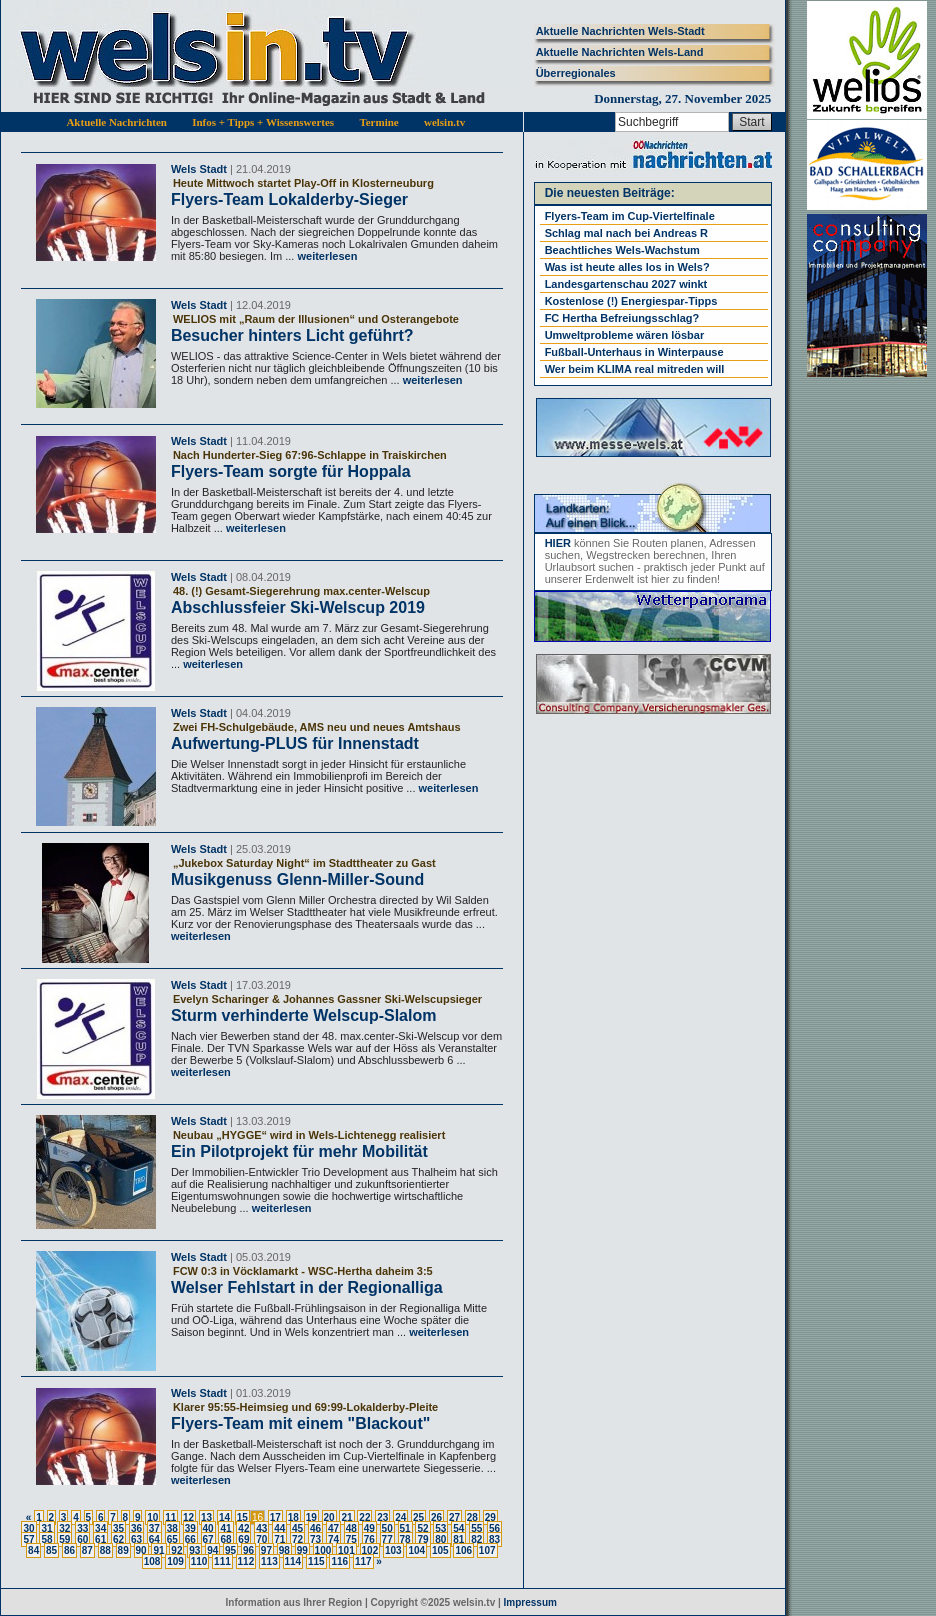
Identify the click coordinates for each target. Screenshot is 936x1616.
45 (297, 1528)
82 (476, 1539)
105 (440, 1550)
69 (243, 1539)
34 (100, 1528)
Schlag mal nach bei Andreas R (626, 233)
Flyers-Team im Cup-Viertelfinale (630, 216)
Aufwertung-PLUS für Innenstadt (295, 743)
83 (494, 1539)
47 (333, 1528)
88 (105, 1550)
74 (333, 1539)
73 (315, 1539)
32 (64, 1528)
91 (158, 1550)
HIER (558, 543)
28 (472, 1517)
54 (458, 1528)
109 (175, 1561)
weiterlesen (325, 256)
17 (275, 1517)
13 (206, 1517)
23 (382, 1517)
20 (329, 1517)
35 (118, 1528)
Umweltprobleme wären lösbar (625, 335)
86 (69, 1550)
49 (369, 1528)
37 (154, 1528)
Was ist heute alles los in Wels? (627, 267)
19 (311, 1517)
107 (487, 1550)
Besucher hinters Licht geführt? (292, 335)
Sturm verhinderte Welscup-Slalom (304, 1015)
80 (440, 1539)
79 (422, 1539)
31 (46, 1528)
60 (82, 1539)
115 (316, 1561)
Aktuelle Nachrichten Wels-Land (620, 52)
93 (194, 1550)
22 (364, 1517)
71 (279, 1539)
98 (284, 1550)
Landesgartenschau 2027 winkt (626, 284)
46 (315, 1528)
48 (351, 1528)
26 (436, 1517)
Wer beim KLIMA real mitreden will (635, 369)
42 (243, 1528)
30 (28, 1528)
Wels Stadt (199, 169)
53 (440, 1528)
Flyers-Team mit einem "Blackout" (300, 1423)
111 (222, 1561)
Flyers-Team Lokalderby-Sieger (289, 199)
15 (242, 1517)
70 (261, 1539)
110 (199, 1561)
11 (170, 1517)
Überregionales (576, 73)
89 (123, 1550)
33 (82, 1528)
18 (293, 1517)
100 (323, 1550)
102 (370, 1550)
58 (46, 1539)
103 (393, 1550)
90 (141, 1550)
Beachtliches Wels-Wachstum (622, 250)
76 (369, 1539)
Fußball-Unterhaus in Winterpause (634, 352)
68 (225, 1539)
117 (363, 1561)
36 (136, 1528)
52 (422, 1528)
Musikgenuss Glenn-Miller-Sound (297, 879)
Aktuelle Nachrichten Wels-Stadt (620, 31)
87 (87, 1550)
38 (172, 1528)
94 (212, 1550)
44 (279, 1528)
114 (293, 1561)
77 (387, 1539)
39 (190, 1528)
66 (190, 1539)
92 (176, 1550)
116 (339, 1561)
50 (387, 1528)
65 (172, 1539)
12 (188, 1517)
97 (266, 1550)
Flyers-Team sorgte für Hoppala (291, 471)
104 (416, 1550)
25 (418, 1517)
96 (248, 1550)
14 (224, 1517)
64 (154, 1539)
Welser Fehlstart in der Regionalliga (307, 1287)
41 (225, 1528)
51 (405, 1528)
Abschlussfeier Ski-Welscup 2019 (298, 607)
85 (51, 1550)
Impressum (530, 1602)
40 (208, 1528)
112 (246, 1561)
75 (351, 1539)
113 (269, 1561)
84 (33, 1550)
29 (490, 1517)
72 (297, 1539)
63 (136, 1539)
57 (28, 1539)
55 (476, 1528)
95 (230, 1550)
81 (458, 1539)
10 (152, 1517)
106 (463, 1550)
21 (346, 1517)
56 (494, 1528)
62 (118, 1539)
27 (454, 1517)
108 (152, 1561)
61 (100, 1539)
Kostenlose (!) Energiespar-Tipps (631, 301)
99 (302, 1550)
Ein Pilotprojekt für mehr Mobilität (299, 1151)
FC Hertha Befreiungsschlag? (622, 318)
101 (346, 1550)
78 (405, 1539)
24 (400, 1517)
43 (261, 1528)
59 (64, 1539)
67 (208, 1539)
